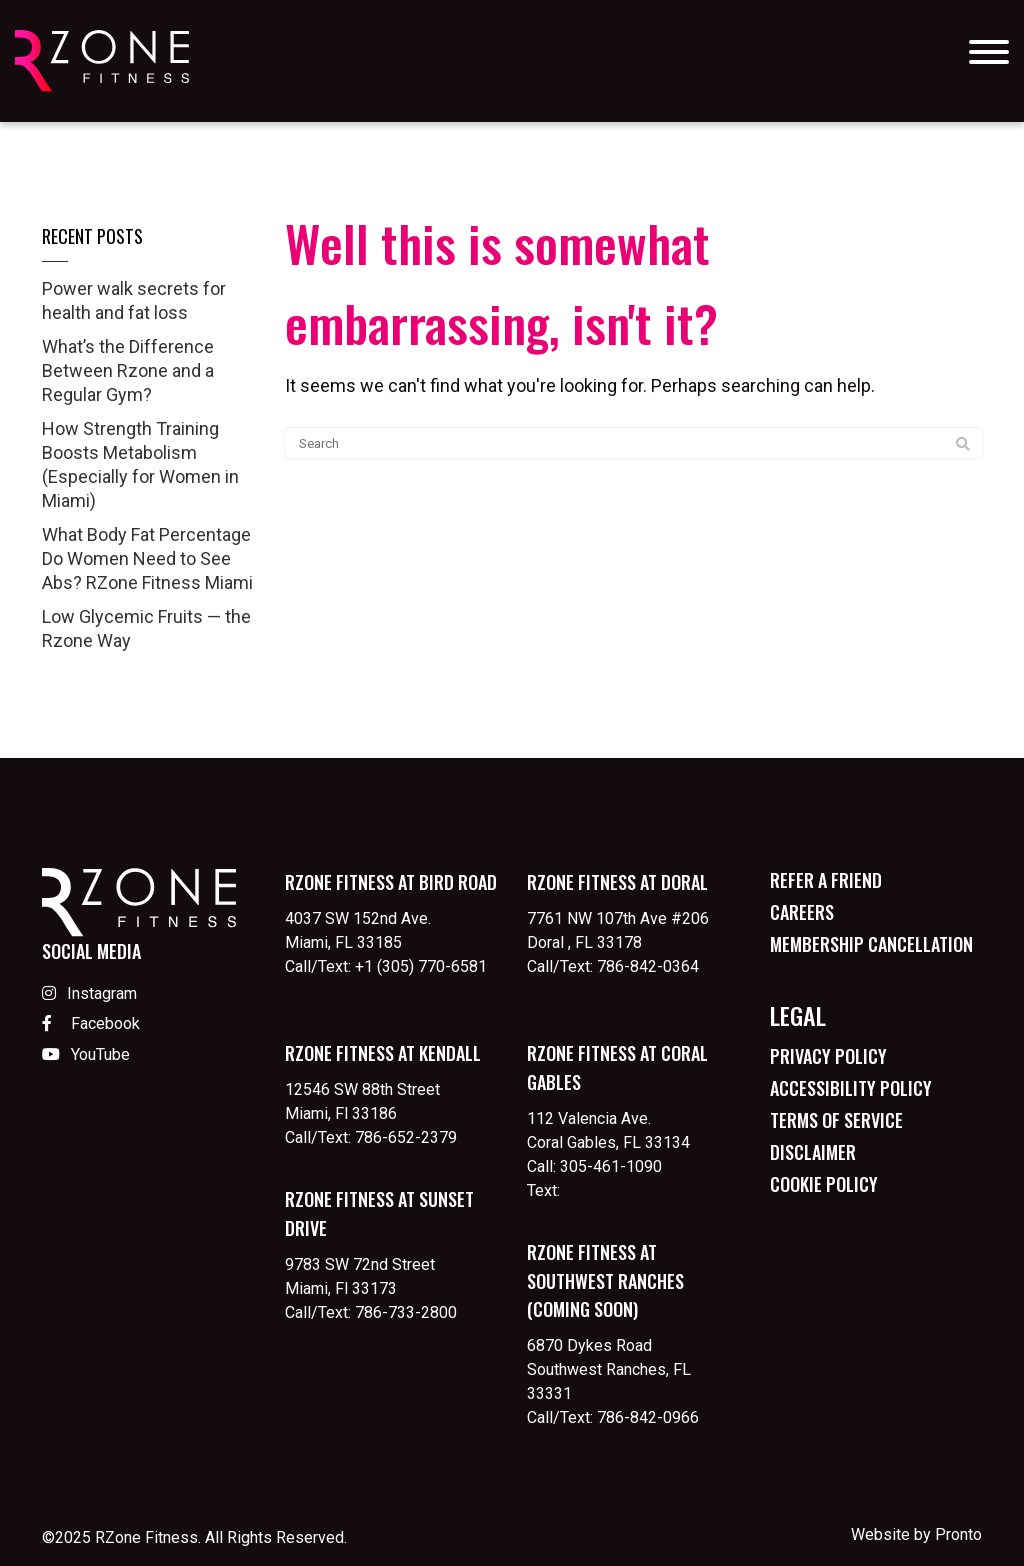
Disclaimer (813, 1152)
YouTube (86, 1054)
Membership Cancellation (871, 944)
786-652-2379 (406, 1137)
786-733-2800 (406, 1312)
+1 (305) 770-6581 (421, 966)
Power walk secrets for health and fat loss (134, 300)
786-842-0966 (648, 1417)
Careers (802, 912)
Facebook (91, 1023)
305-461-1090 (611, 1166)
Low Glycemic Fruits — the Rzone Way (146, 628)
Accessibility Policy (851, 1088)
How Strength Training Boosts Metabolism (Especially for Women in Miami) (140, 464)
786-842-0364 (648, 966)
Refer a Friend (826, 880)
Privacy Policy (828, 1056)
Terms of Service (836, 1120)
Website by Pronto (916, 1534)
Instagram (89, 993)
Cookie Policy (824, 1184)
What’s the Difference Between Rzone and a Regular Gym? (128, 370)
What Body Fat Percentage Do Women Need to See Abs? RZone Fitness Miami (147, 558)
